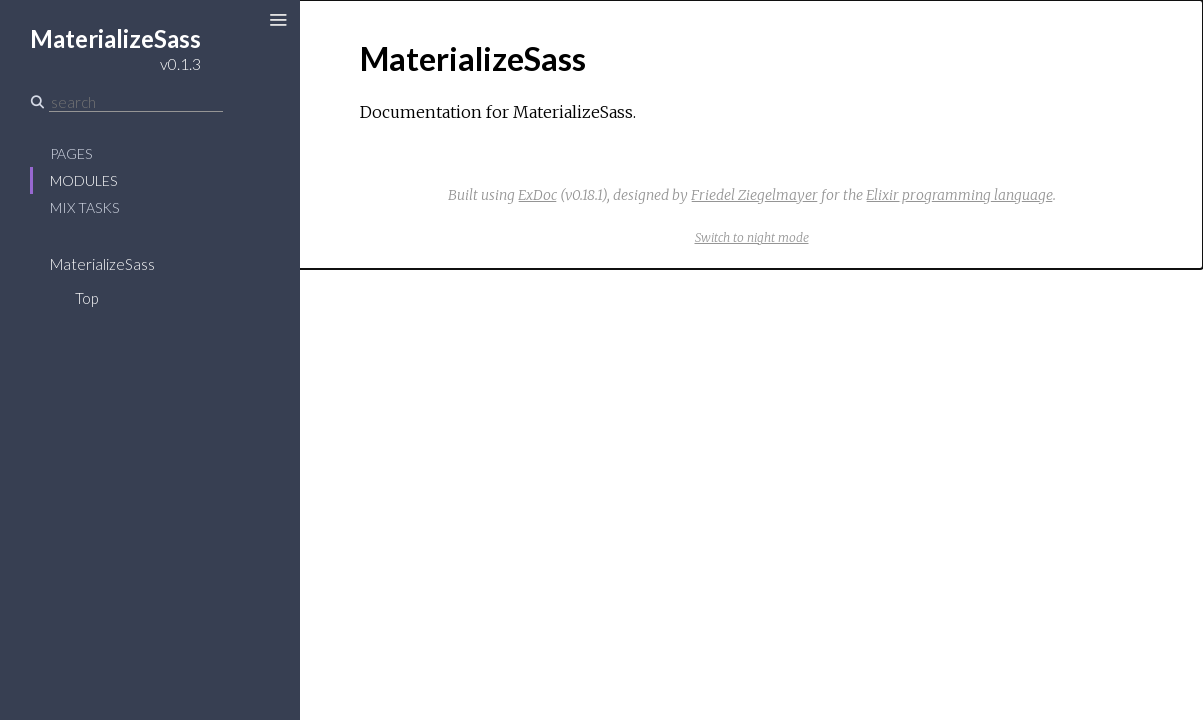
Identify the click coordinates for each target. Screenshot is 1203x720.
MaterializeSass (102, 264)
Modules (83, 180)
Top (86, 298)
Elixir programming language (959, 195)
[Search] (136, 102)
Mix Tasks (84, 207)
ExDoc (537, 195)
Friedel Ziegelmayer (754, 195)
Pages (71, 153)
